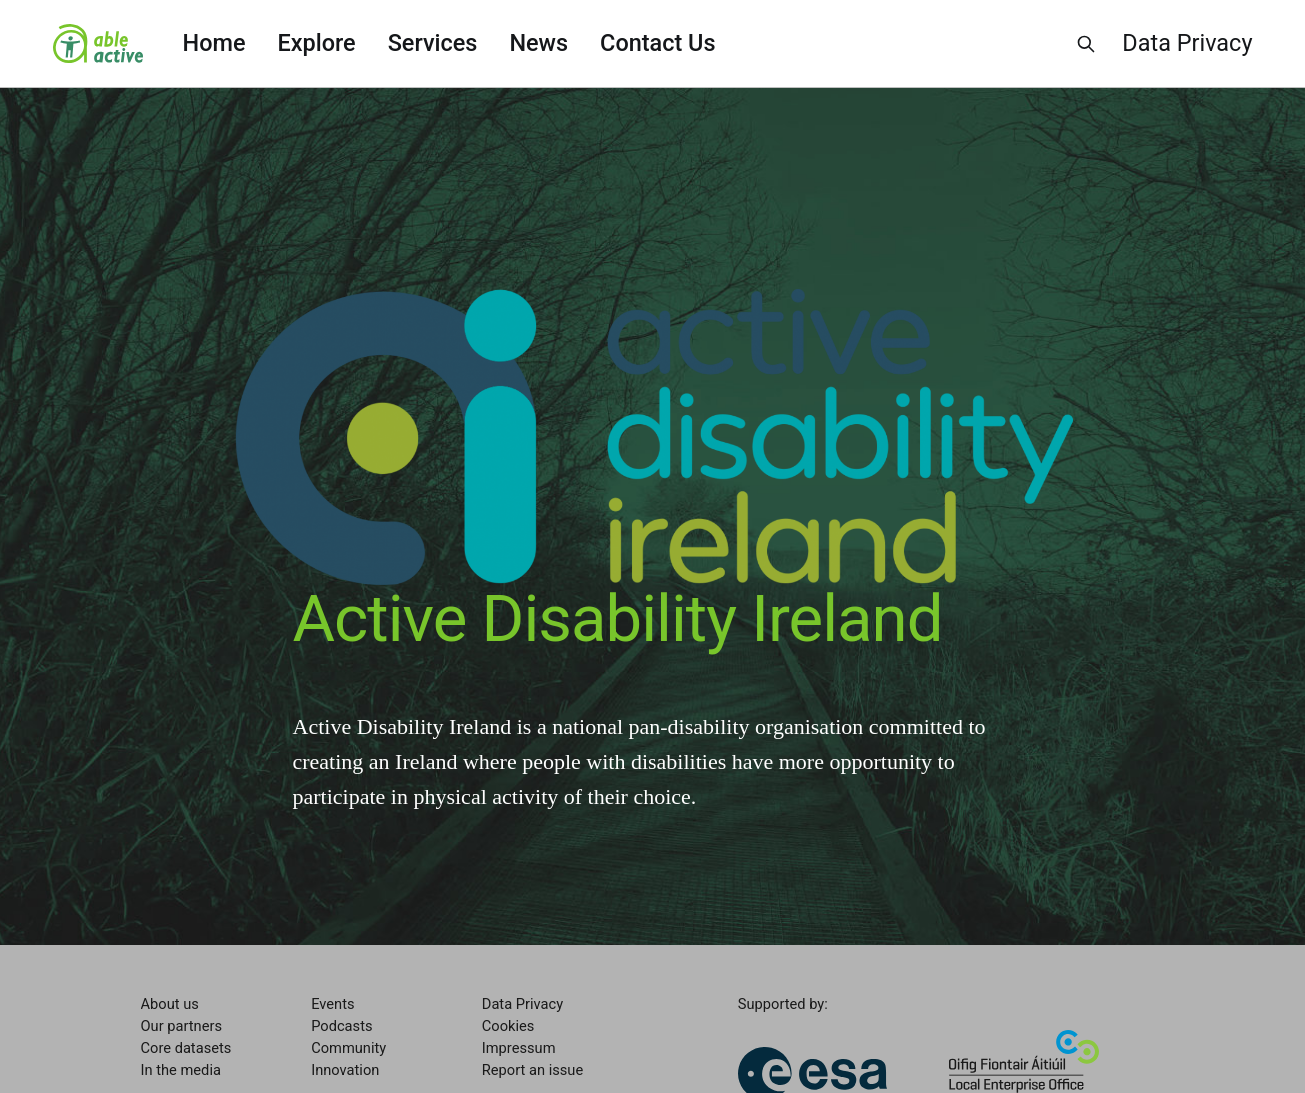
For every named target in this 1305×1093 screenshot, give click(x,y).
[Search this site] (1086, 44)
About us (170, 1004)
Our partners (181, 1026)
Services (433, 43)
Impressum (519, 1048)
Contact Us (657, 43)
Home (214, 43)
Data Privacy (1187, 43)
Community (348, 1048)
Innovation (345, 1070)
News (538, 43)
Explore (317, 43)
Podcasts (341, 1026)
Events (332, 1004)
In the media (181, 1070)
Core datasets (186, 1048)
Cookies (508, 1026)
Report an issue (532, 1070)
